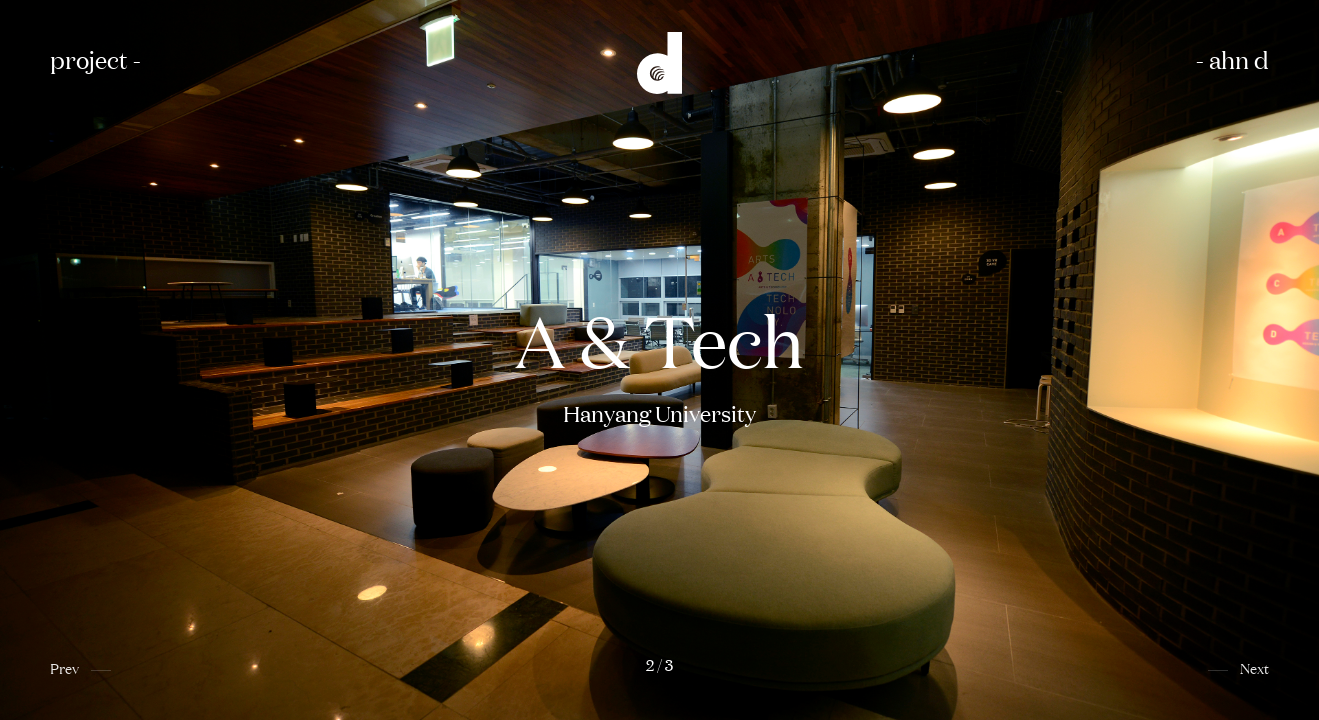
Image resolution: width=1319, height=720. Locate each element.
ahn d (1239, 58)
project (89, 58)
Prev (64, 667)
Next (1254, 667)
